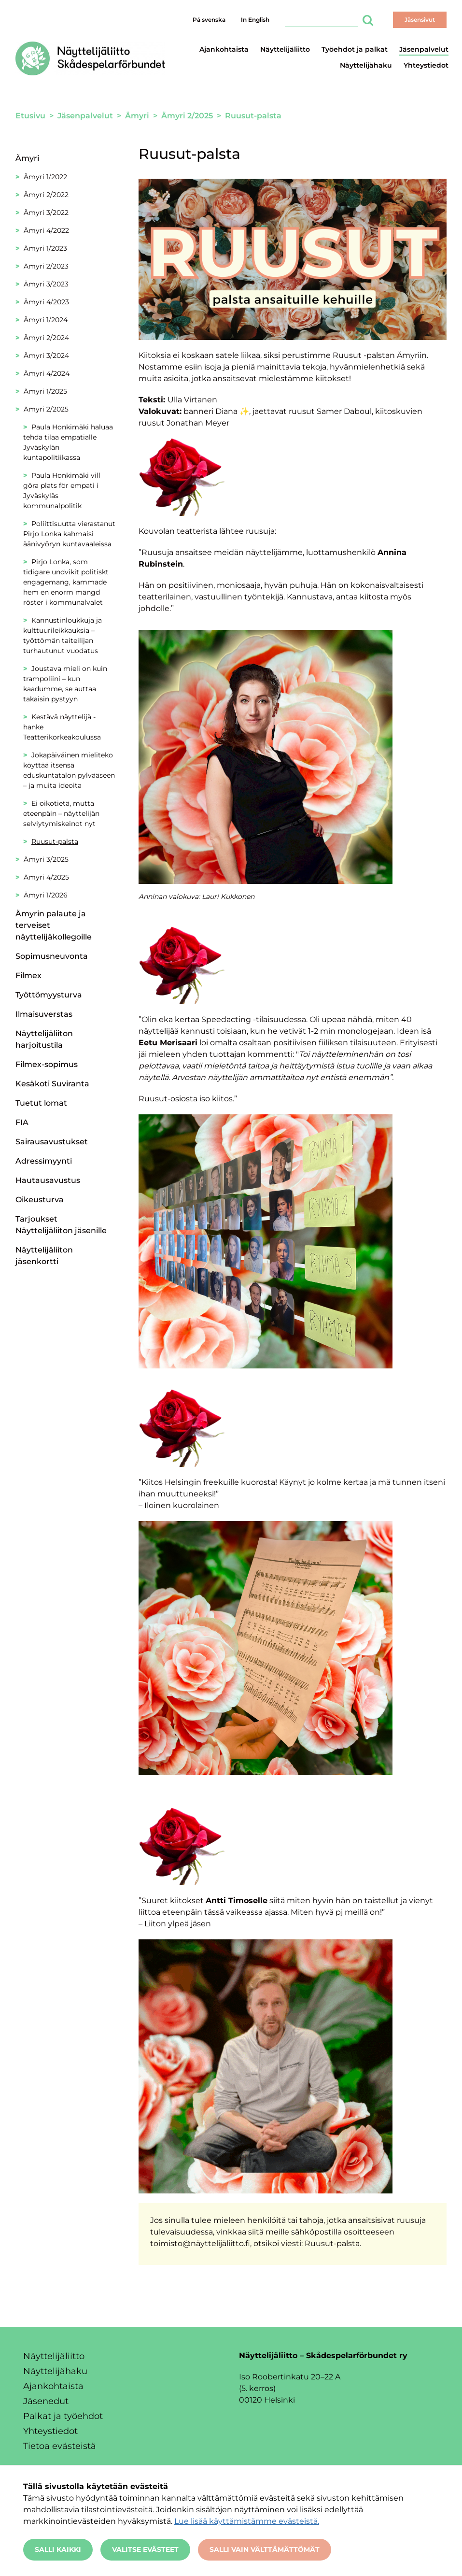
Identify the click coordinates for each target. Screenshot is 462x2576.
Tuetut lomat (41, 1103)
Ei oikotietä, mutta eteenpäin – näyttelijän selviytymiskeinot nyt (61, 813)
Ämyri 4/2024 (47, 373)
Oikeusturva (39, 1199)
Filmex (28, 975)
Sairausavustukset (51, 1141)
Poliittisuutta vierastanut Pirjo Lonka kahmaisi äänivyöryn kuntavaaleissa (69, 533)
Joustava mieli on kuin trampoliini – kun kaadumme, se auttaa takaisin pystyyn (65, 683)
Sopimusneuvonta (51, 956)
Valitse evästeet (145, 2549)
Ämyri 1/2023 (45, 248)
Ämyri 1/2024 (46, 319)
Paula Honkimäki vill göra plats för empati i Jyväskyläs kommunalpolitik (61, 490)
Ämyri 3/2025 (46, 859)
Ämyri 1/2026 (46, 895)
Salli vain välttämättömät (265, 2549)
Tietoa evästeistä (59, 2446)
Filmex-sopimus (46, 1064)
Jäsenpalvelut (423, 49)
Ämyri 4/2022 (46, 230)
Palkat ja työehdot (63, 2416)
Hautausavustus (47, 1180)
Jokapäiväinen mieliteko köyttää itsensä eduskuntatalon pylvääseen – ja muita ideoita (69, 770)
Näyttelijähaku (366, 65)
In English (255, 19)
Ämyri (27, 158)
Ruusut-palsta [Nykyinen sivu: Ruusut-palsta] (54, 841)
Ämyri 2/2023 (46, 266)
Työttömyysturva (48, 994)
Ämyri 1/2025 (45, 391)
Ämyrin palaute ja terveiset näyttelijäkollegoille (53, 925)
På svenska (209, 19)
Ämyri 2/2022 (46, 194)
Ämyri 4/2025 (46, 877)
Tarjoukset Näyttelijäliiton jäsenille (61, 1224)
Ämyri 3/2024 (46, 355)
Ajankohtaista (224, 49)
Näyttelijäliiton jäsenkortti (44, 1255)
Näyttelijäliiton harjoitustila (44, 1039)
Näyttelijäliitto (285, 49)
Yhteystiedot (426, 65)
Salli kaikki (58, 2549)
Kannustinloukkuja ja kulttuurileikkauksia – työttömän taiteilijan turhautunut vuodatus (62, 635)
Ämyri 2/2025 (46, 409)
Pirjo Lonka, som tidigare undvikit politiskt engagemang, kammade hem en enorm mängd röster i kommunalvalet (66, 582)
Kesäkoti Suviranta (52, 1083)
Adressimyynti (43, 1161)
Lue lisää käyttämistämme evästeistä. (246, 2521)
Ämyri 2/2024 (46, 337)
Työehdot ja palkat (355, 49)
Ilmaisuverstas (43, 1014)
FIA (21, 1122)
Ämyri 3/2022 (46, 212)
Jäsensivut (420, 19)
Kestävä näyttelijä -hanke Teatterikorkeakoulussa (62, 726)
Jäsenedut (46, 2401)
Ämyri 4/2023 (46, 302)
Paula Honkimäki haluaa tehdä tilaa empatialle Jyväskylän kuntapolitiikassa (68, 442)
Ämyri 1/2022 (45, 176)
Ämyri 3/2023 (46, 284)
